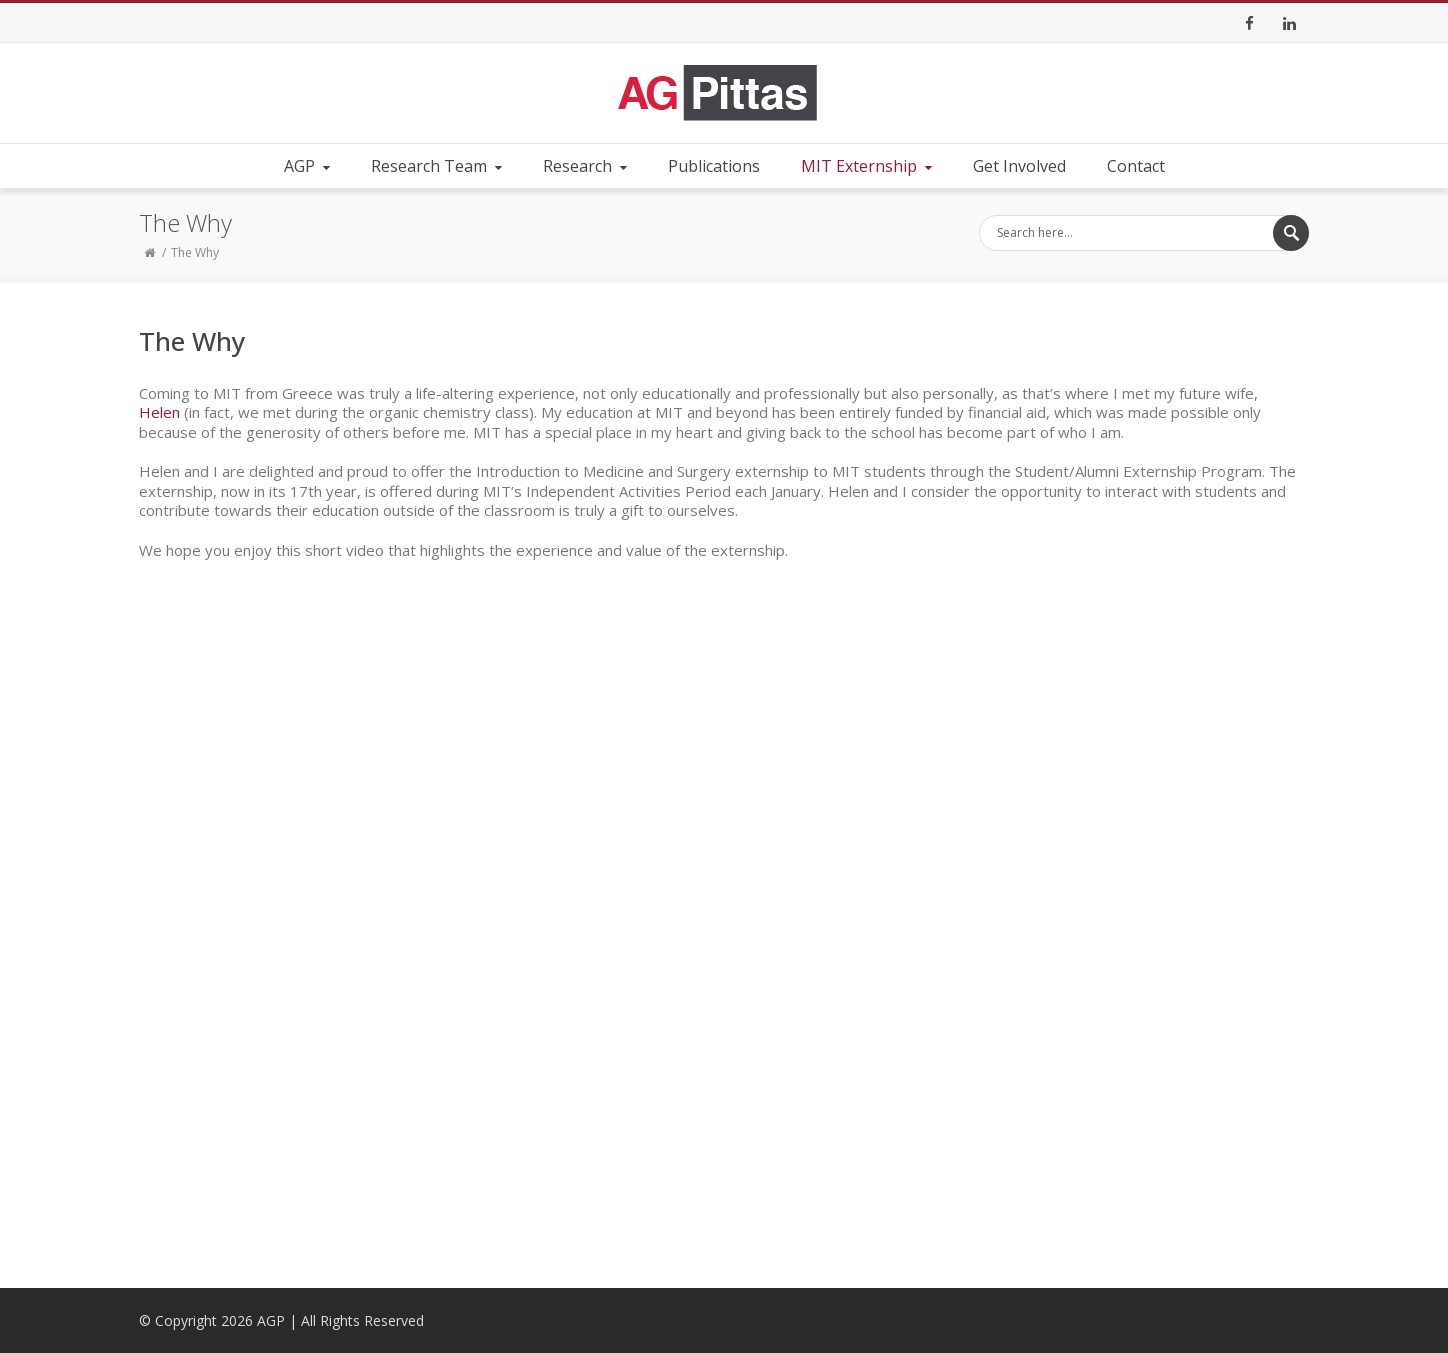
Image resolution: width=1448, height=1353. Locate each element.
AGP (309, 166)
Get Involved (1019, 166)
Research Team (438, 166)
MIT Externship (868, 166)
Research (587, 166)
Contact (1136, 166)
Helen (159, 412)
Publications (714, 166)
